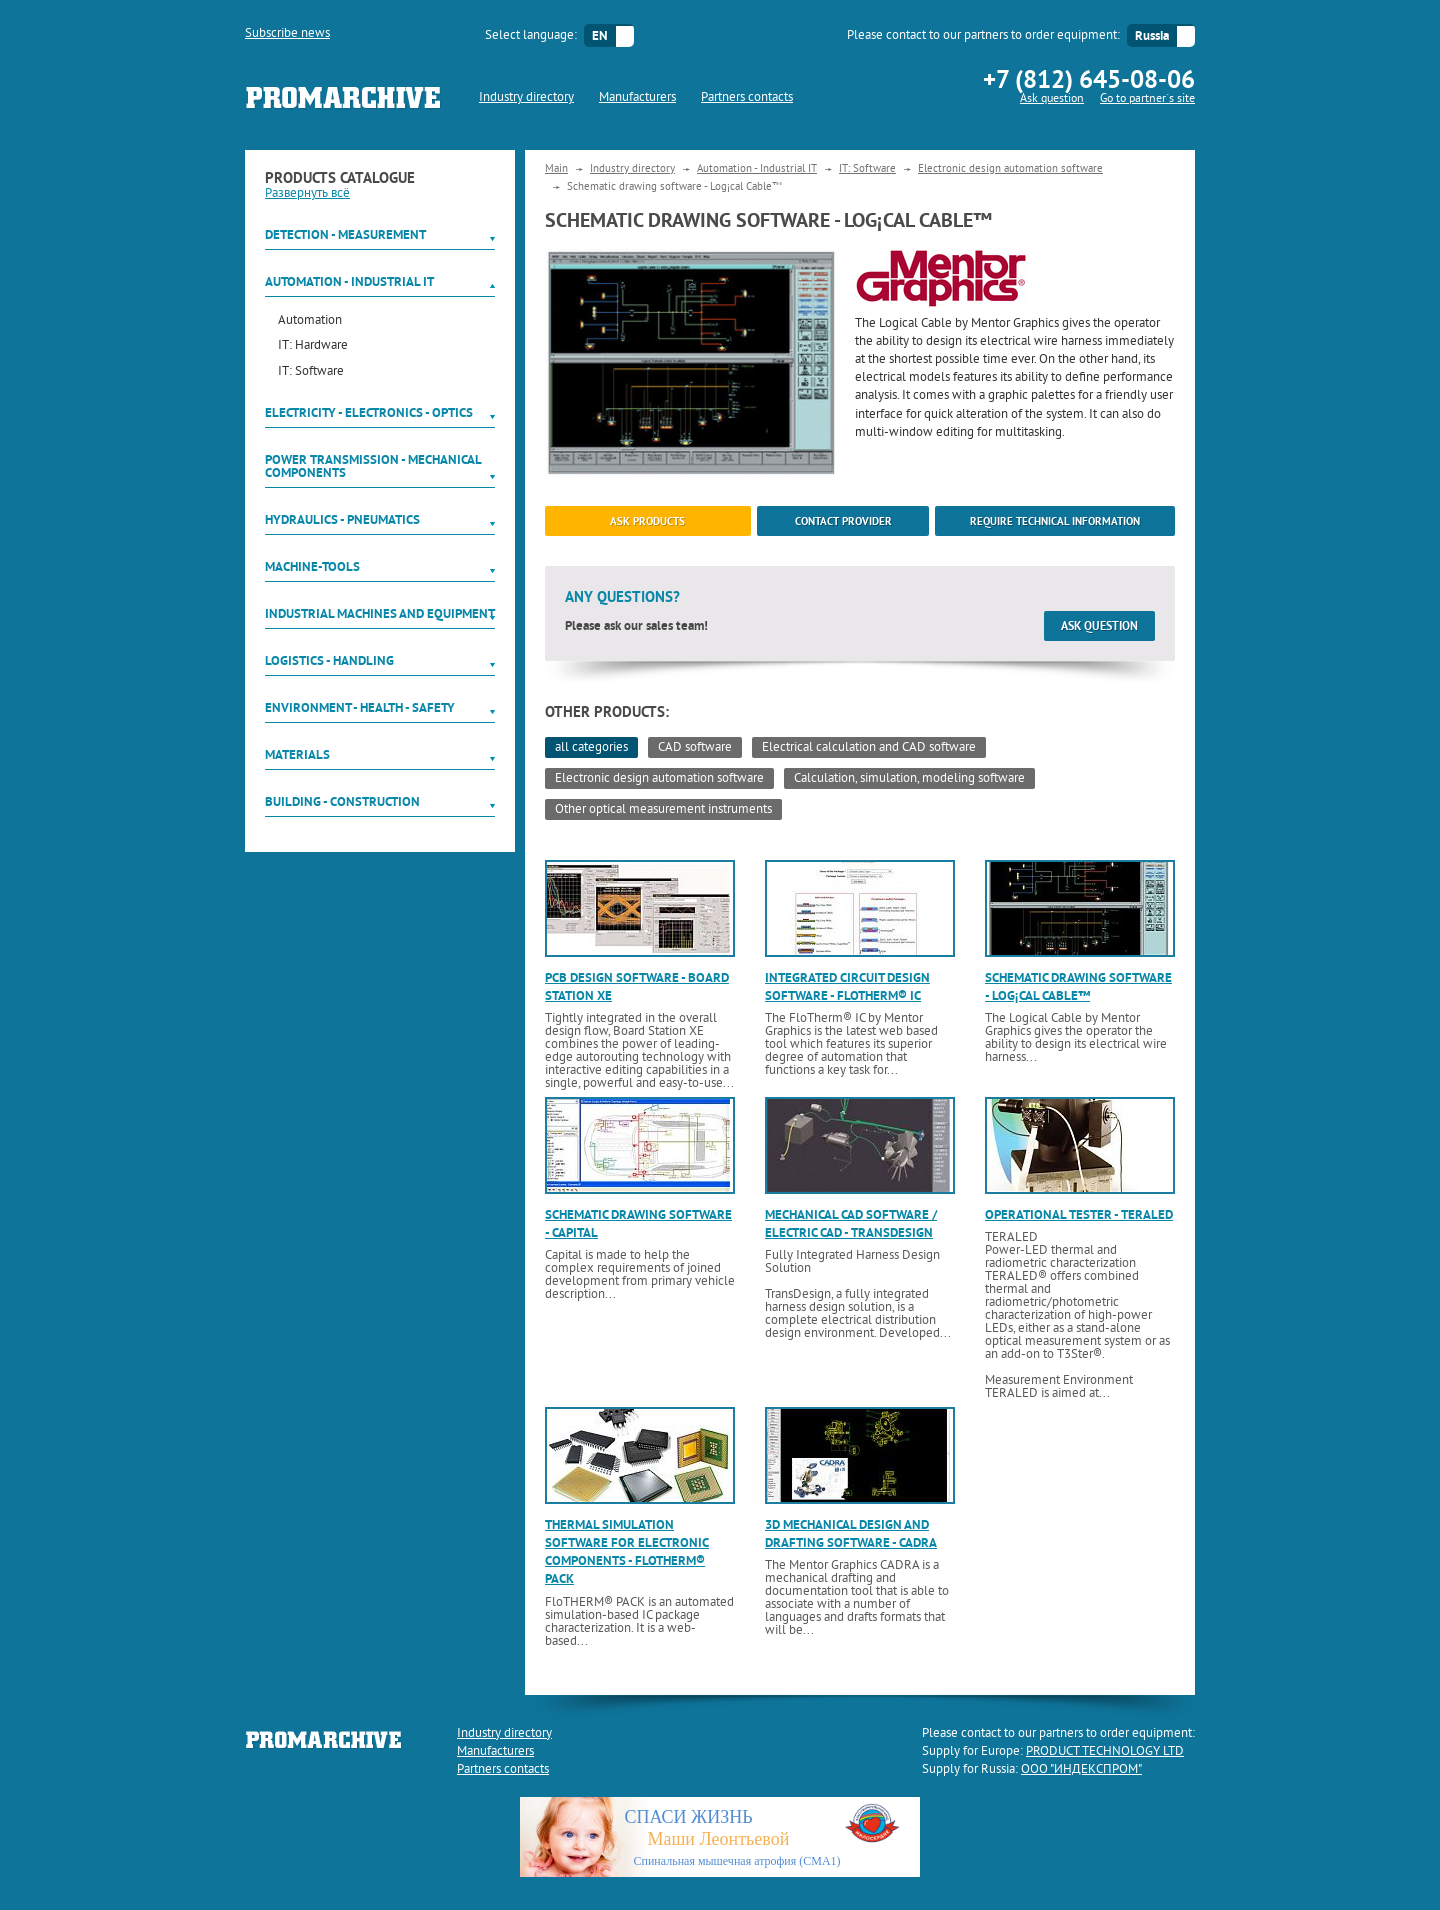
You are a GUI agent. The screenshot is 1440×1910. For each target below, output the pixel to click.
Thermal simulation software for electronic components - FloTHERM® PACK (627, 1552)
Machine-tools (312, 566)
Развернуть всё (307, 194)
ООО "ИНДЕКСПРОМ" (1081, 1770)
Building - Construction (342, 801)
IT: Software (311, 372)
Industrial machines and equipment (380, 613)
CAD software (695, 748)
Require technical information (1055, 521)
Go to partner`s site (1147, 99)
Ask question (1052, 99)
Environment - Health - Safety (360, 707)
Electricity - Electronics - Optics (369, 412)
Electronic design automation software (1010, 169)
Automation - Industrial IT (349, 281)
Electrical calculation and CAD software (869, 748)
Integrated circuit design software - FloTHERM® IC (847, 986)
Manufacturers (637, 98)
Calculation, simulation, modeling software (909, 779)
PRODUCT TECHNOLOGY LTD (1105, 1752)
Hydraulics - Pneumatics (342, 519)
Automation (310, 321)
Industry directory (526, 98)
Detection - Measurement (345, 234)
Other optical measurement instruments (663, 810)
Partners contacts (747, 98)
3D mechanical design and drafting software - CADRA (851, 1533)
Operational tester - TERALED (1079, 1214)
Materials (297, 754)
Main (556, 169)
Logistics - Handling (329, 660)
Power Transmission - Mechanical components (373, 466)
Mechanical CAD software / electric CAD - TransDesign (851, 1223)
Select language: (531, 36)
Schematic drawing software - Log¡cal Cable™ (1078, 986)
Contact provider (843, 521)
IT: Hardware (313, 346)
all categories (591, 748)
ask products (647, 521)
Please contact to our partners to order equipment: (983, 36)
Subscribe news (287, 34)
